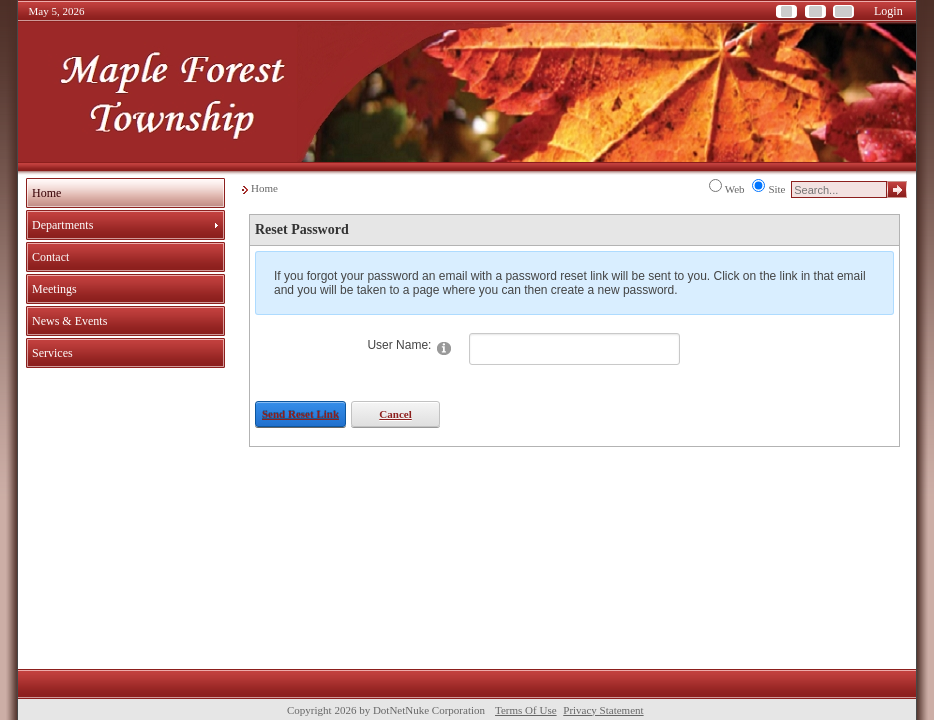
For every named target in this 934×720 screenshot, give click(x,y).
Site (776, 189)
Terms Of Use (526, 710)
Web (735, 189)
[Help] (444, 347)
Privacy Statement (603, 710)
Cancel (395, 414)
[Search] (839, 189)
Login (888, 11)
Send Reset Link (300, 414)
